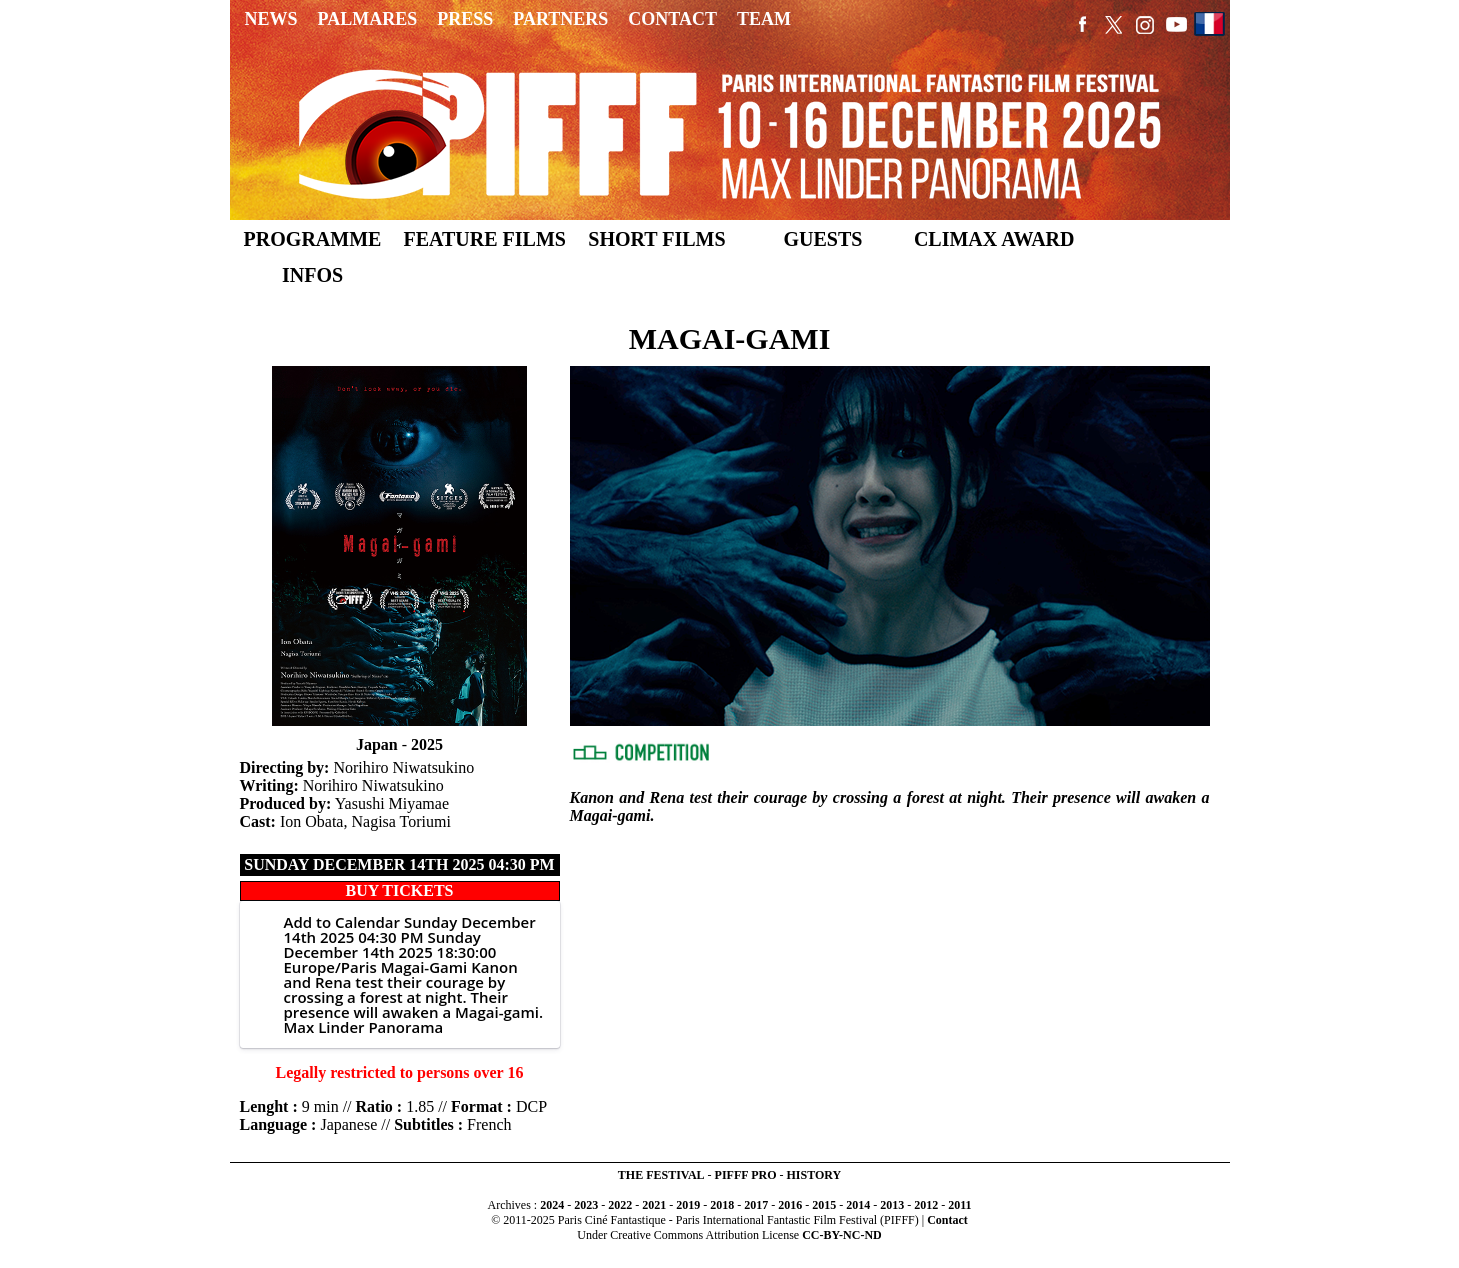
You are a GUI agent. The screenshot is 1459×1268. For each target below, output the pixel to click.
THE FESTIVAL (661, 1175)
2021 (654, 1205)
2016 (790, 1205)
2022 (620, 1205)
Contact (947, 1220)
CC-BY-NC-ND (842, 1235)
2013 (892, 1205)
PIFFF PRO (746, 1175)
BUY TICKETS (399, 890)
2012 (926, 1205)
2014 (858, 1205)
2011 (959, 1205)
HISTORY (813, 1175)
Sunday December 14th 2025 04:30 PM (399, 864)
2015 (824, 1205)
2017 (756, 1205)
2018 (722, 1205)
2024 (552, 1205)
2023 (586, 1205)
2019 (688, 1205)
